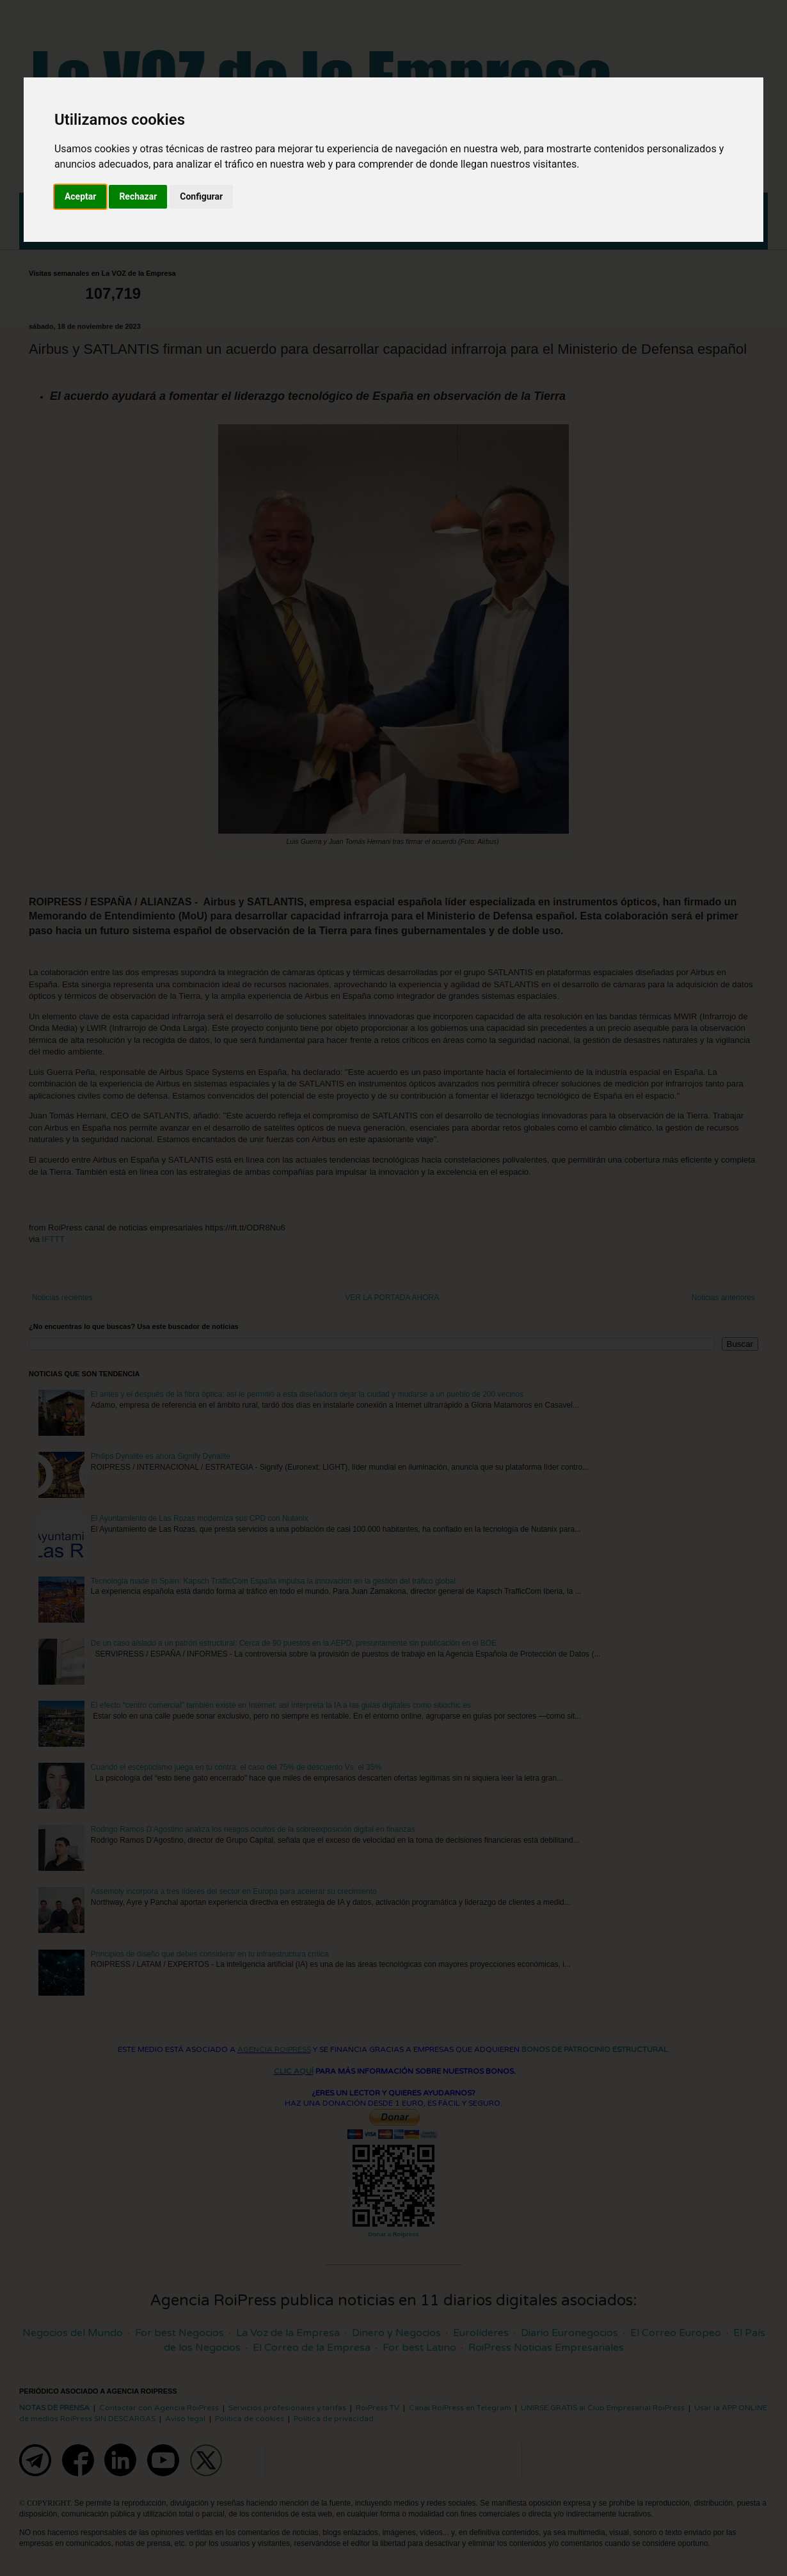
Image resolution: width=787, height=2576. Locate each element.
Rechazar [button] (138, 196)
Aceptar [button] (81, 196)
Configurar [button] (201, 196)
